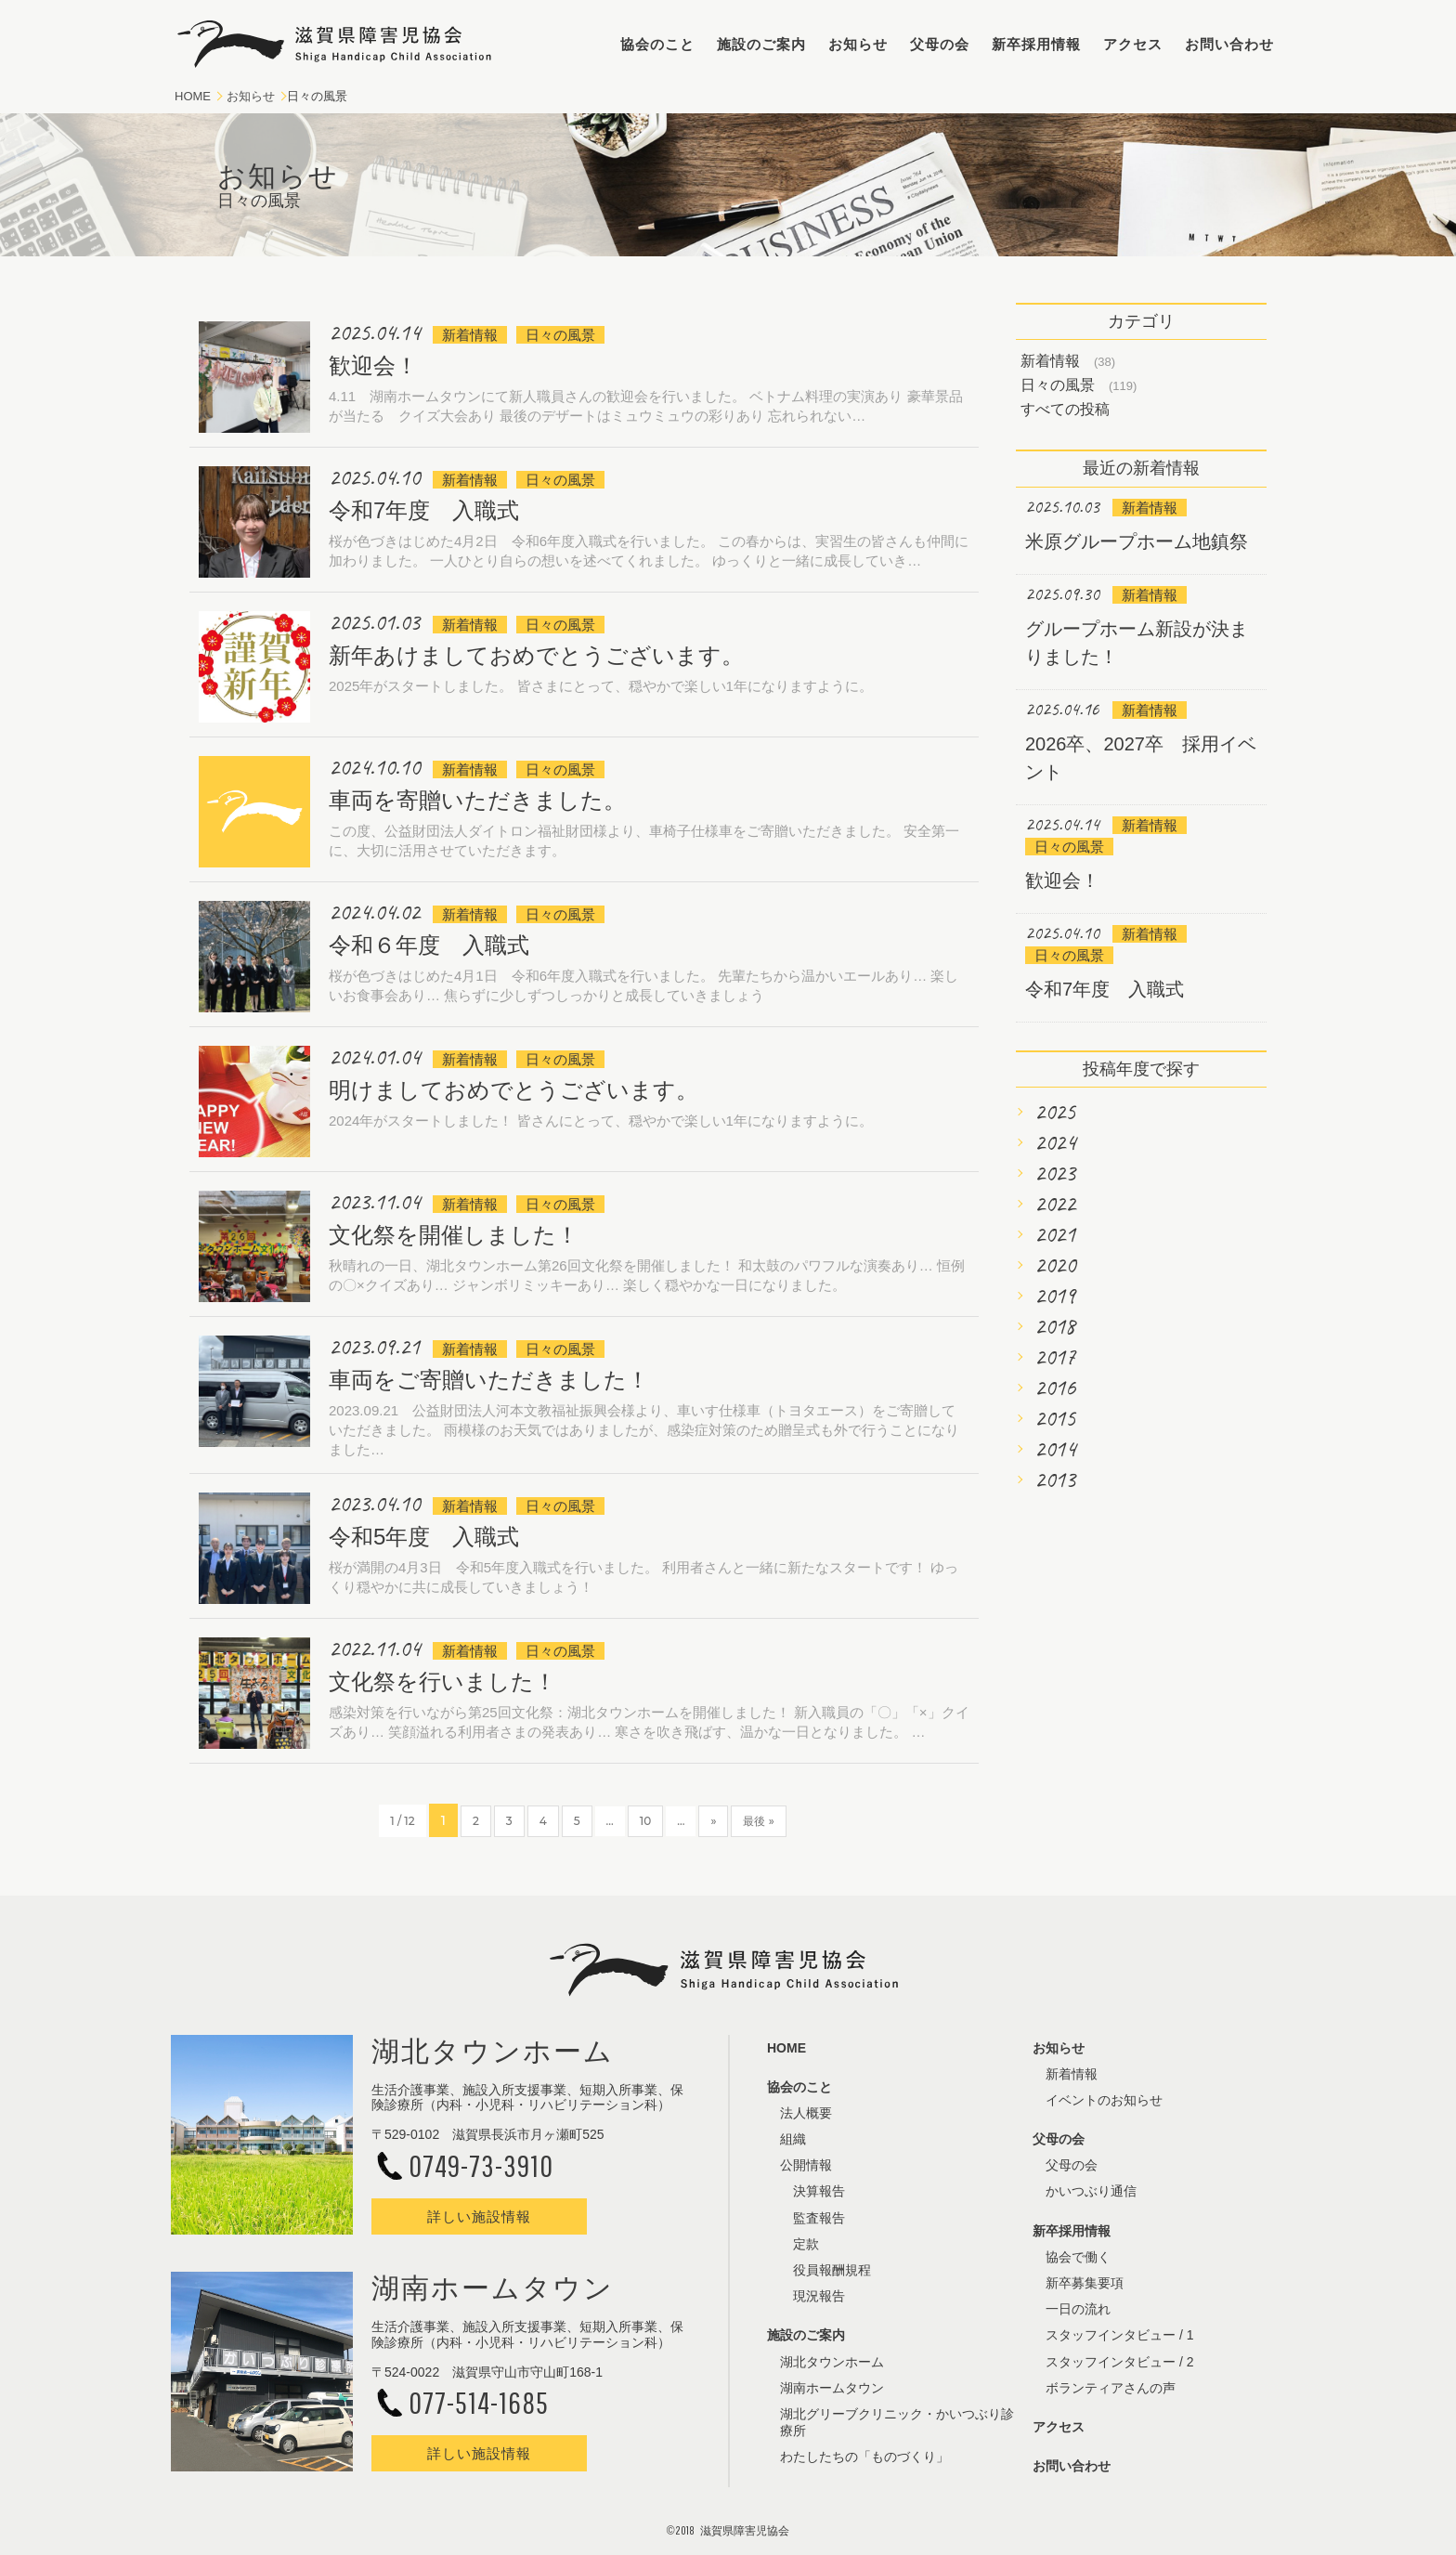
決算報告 (819, 2190)
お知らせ (858, 44)
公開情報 (806, 2164)
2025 (1054, 1112)
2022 (1054, 1204)
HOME (193, 96)
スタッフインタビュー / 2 (1119, 2361)
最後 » (758, 1821)
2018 (1054, 1326)
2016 (1054, 1387)
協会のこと (657, 44)
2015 (1054, 1418)
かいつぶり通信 (1091, 2190)
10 (645, 1821)
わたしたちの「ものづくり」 (864, 2456)
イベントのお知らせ (1104, 2099)
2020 (1054, 1265)
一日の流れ (1078, 2308)
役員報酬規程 (832, 2269)
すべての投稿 (1065, 409)
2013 (1054, 1479)
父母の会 (939, 44)
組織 (793, 2138)
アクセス (1133, 44)
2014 (1054, 1449)
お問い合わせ (1229, 44)
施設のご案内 (761, 44)
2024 (1054, 1142)
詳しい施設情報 (479, 2216)
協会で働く (1078, 2256)
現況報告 (819, 2295)
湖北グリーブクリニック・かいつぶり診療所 (897, 2422)
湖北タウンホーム (832, 2361)
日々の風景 (1057, 385)
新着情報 (1050, 361)
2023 (1054, 1173)
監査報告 (819, 2217)
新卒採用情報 (1036, 44)
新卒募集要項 (1085, 2282)
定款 (806, 2243)
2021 (1054, 1234)
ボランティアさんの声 (1111, 2387)
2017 (1054, 1357)
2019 (1054, 1295)
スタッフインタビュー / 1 (1119, 2334)
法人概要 (806, 2112)
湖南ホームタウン (832, 2387)
